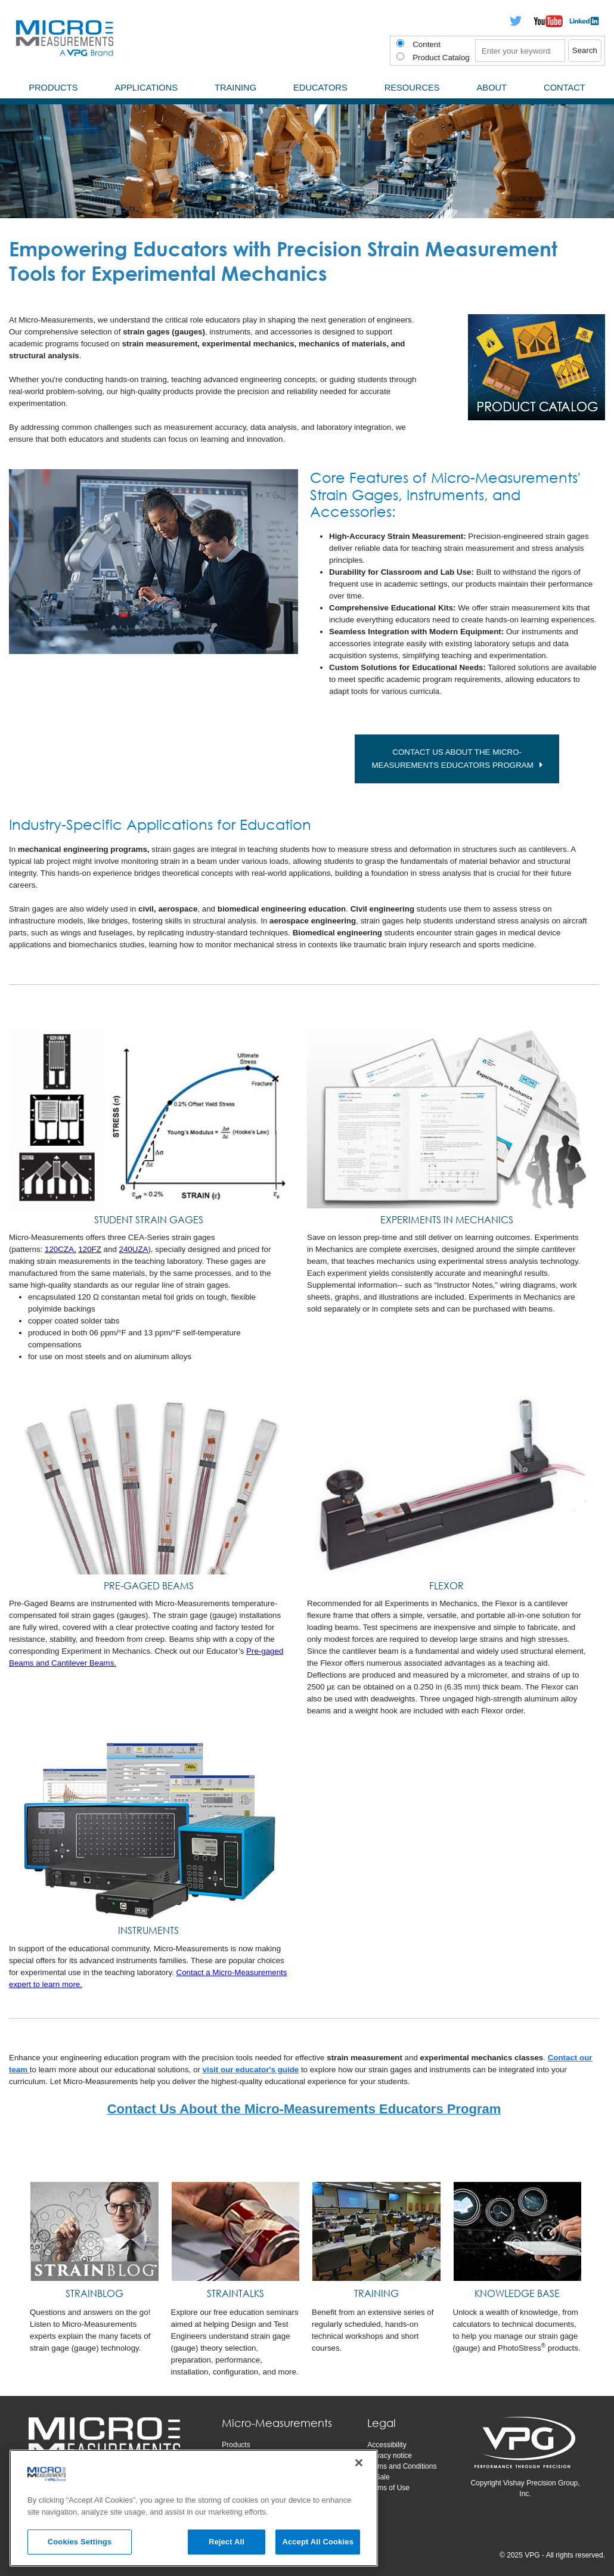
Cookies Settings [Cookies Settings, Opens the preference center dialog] (80, 2541)
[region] (194, 2508)
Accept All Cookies (317, 2541)
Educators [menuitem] (320, 87)
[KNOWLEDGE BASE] (517, 2232)
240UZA (133, 1249)
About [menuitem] (492, 87)
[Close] (359, 2463)
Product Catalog (441, 57)
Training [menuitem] (235, 87)
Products (236, 2445)
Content (427, 44)
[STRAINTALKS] (235, 2232)
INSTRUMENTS (148, 1931)
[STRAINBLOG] (94, 2232)
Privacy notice (389, 2455)
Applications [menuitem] (146, 87)
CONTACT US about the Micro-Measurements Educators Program (456, 759)
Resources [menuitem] (412, 87)
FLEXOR (446, 1586)
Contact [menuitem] (564, 87)
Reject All (226, 2541)
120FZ (89, 1249)
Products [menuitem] (53, 87)
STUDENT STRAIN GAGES (148, 1220)
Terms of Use (388, 2488)
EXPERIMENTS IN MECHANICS (446, 1220)
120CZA (59, 1249)
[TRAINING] (376, 2232)
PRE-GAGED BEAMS (149, 1586)
